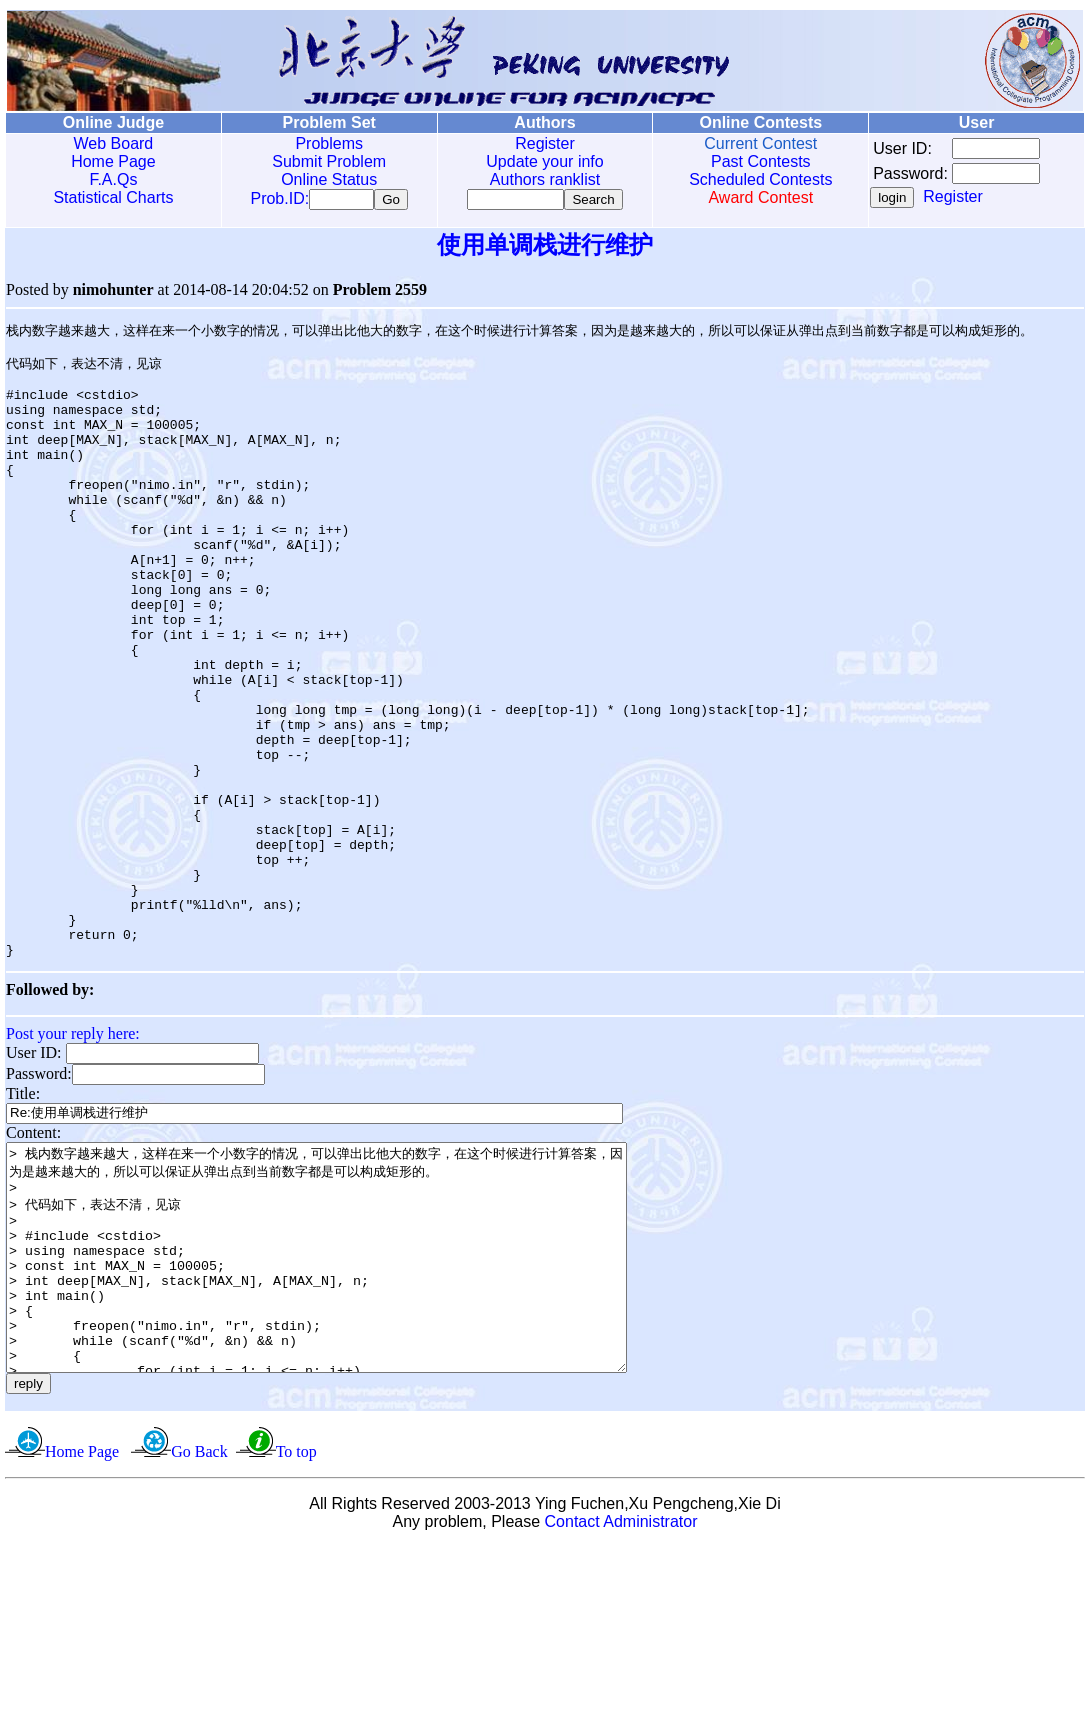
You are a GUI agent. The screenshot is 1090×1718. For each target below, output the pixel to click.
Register (545, 143)
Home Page (113, 161)
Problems (329, 143)
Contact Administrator (621, 1692)
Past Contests (761, 161)
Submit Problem (329, 161)
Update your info (544, 161)
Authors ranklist (545, 179)
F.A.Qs (113, 179)
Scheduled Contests (760, 179)
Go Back (199, 1622)
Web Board (114, 143)
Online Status (329, 179)
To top (296, 1622)
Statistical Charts (113, 197)
